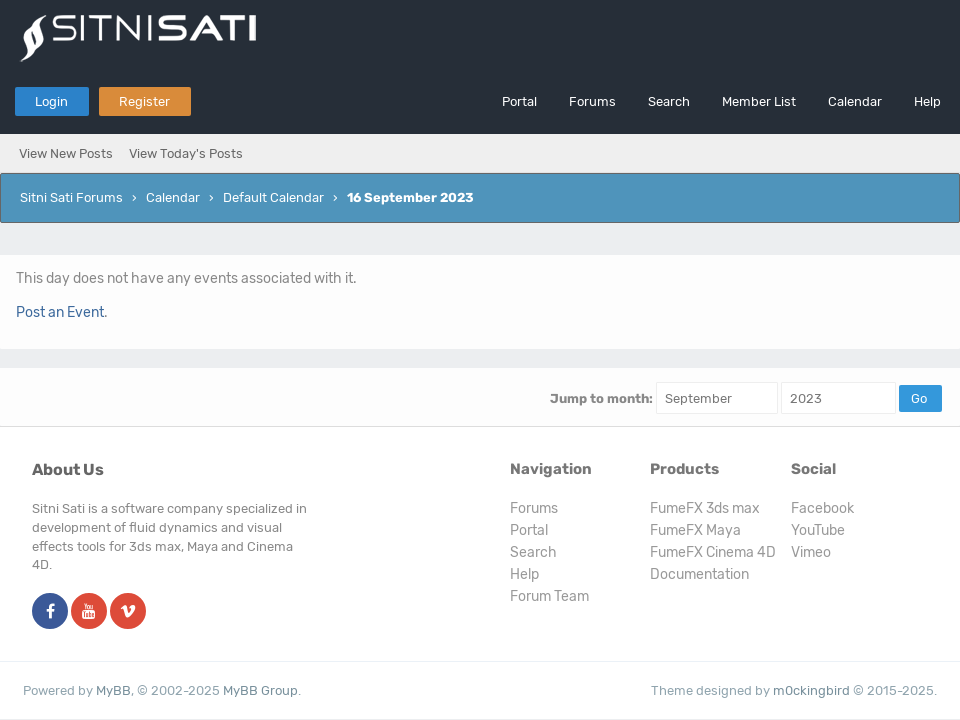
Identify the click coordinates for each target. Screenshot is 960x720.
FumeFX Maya (695, 530)
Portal (519, 101)
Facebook (822, 508)
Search (669, 101)
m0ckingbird (811, 690)
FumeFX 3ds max (705, 508)
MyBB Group (260, 690)
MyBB (113, 690)
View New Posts (66, 153)
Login (51, 101)
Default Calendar (273, 197)
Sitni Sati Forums (71, 197)
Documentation (699, 574)
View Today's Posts (186, 153)
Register (144, 101)
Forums (592, 101)
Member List (759, 101)
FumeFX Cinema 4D (713, 552)
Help (927, 101)
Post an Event (60, 312)
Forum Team (549, 596)
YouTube (818, 530)
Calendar (855, 101)
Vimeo (811, 552)
